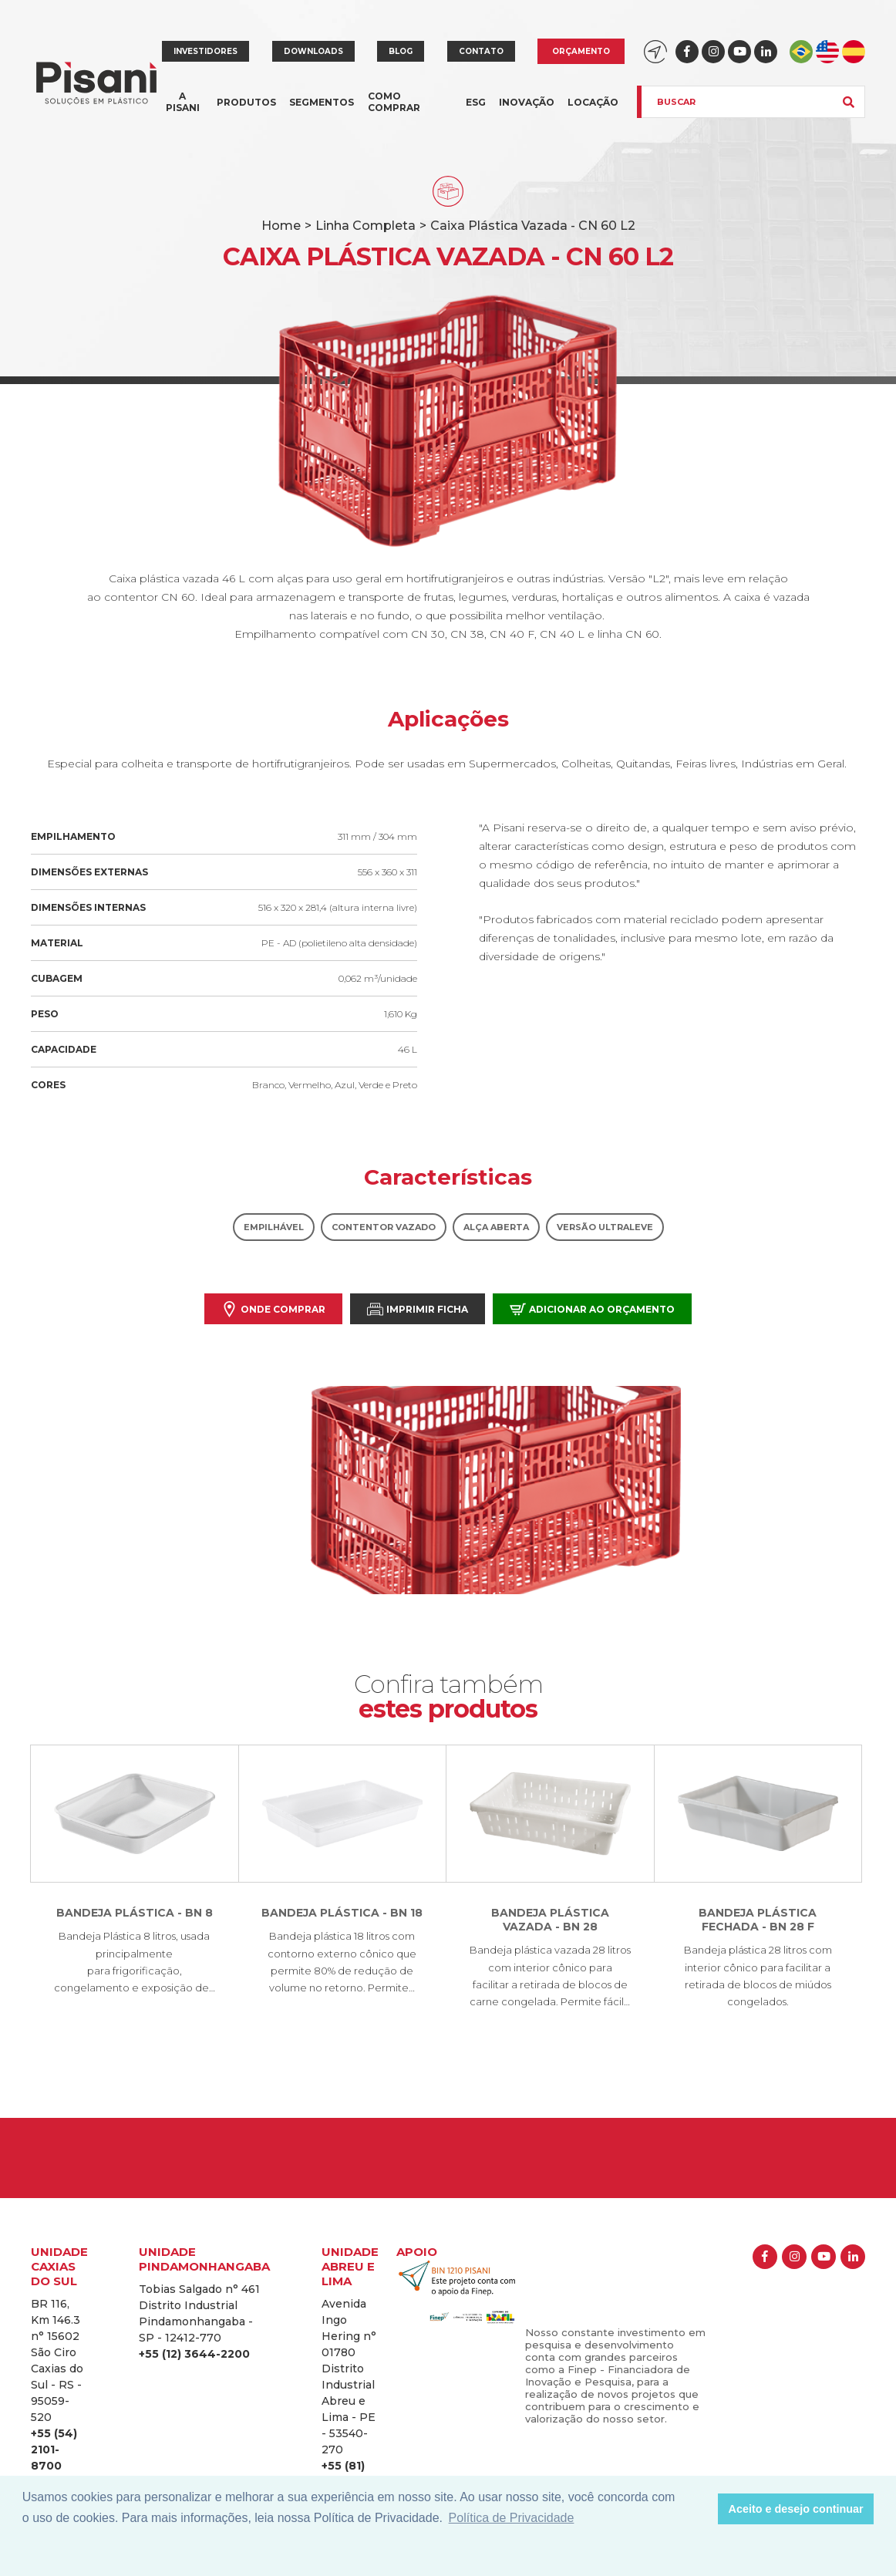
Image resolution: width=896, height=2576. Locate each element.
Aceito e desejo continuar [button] (796, 2509)
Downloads (313, 51)
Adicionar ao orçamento (592, 1309)
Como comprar (394, 101)
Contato (481, 51)
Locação (593, 102)
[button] (702, 2509)
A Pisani (183, 111)
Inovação (526, 102)
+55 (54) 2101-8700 (54, 2449)
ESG (476, 102)
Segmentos (321, 111)
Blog (401, 51)
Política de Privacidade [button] (511, 2517)
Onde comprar (273, 1309)
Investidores (205, 51)
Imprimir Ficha (417, 1309)
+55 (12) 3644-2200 (194, 2354)
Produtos (246, 111)
